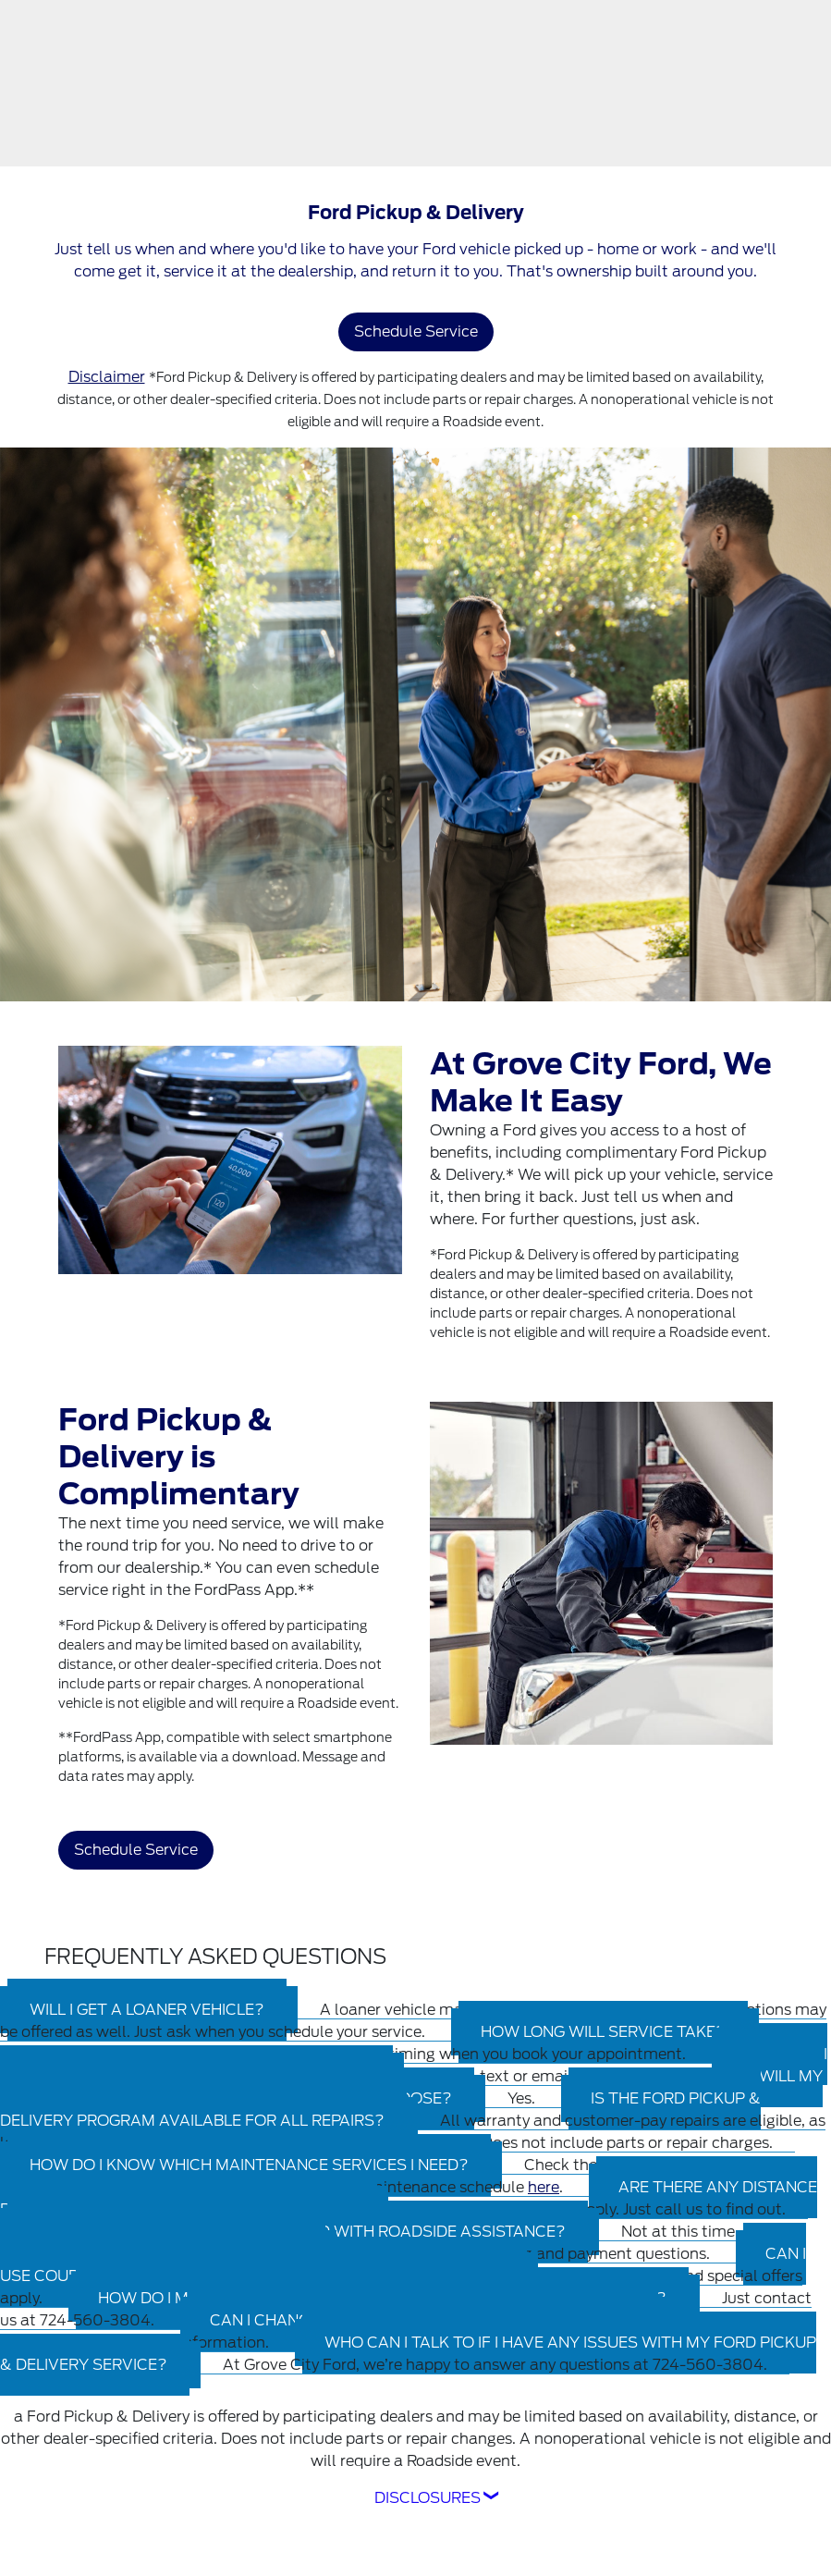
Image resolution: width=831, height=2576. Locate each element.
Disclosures (427, 2498)
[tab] (411, 2087)
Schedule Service (416, 331)
